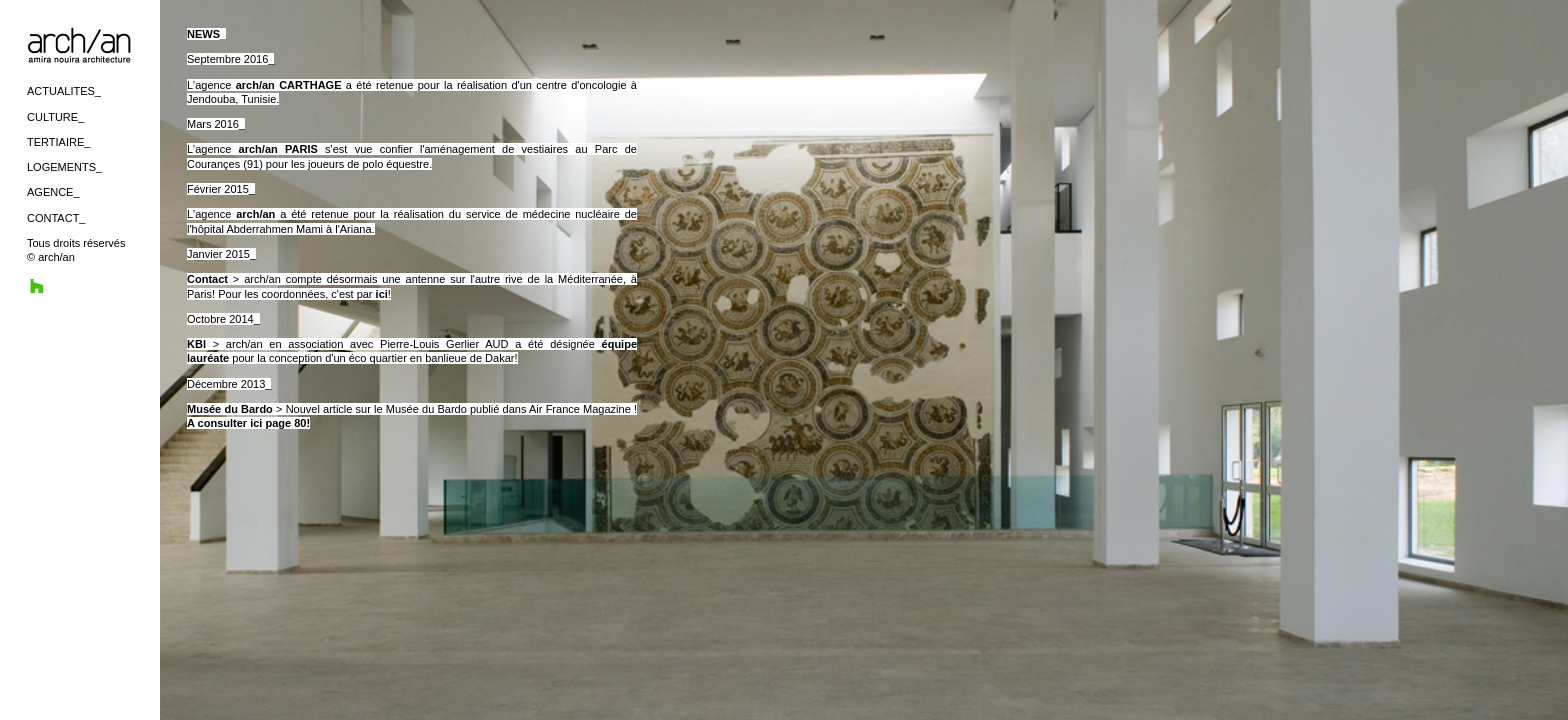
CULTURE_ (55, 117)
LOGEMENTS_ (64, 167)
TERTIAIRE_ (58, 142)
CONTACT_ (56, 218)
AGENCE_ (53, 192)
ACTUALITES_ (64, 91)
